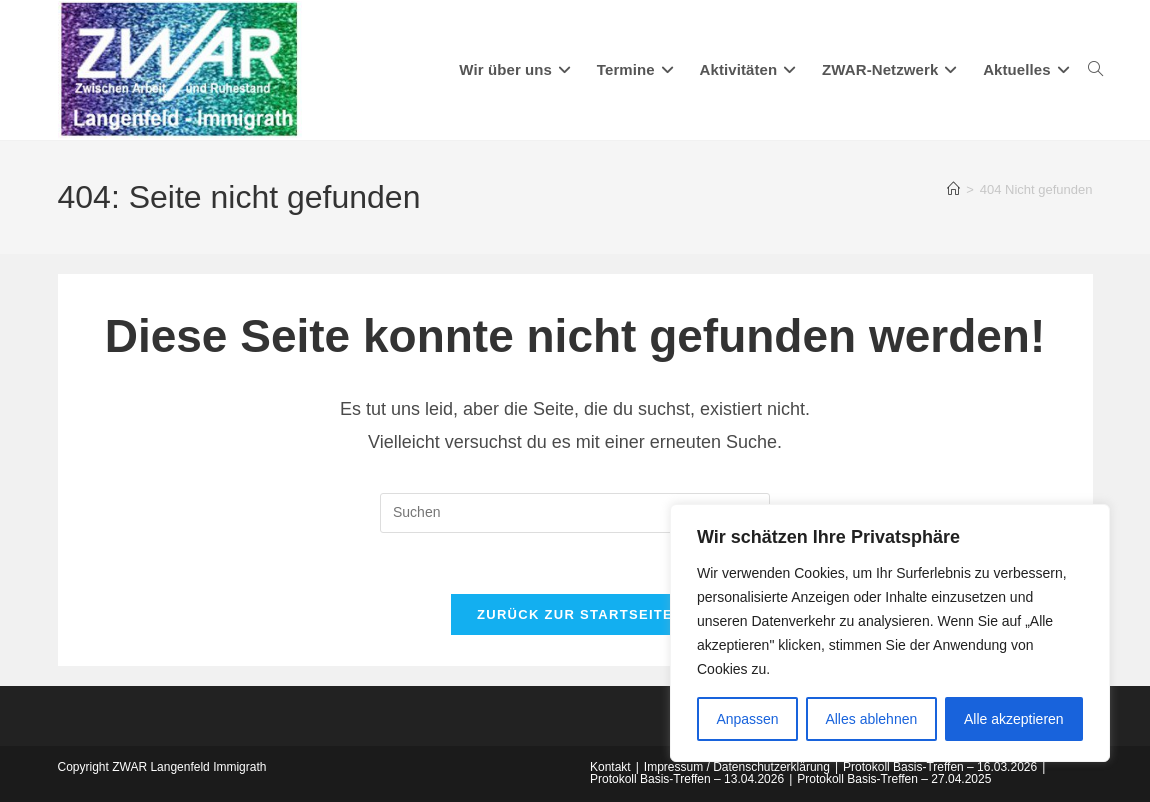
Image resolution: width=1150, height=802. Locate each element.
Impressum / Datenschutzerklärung (737, 767)
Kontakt (610, 767)
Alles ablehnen (871, 719)
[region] (890, 633)
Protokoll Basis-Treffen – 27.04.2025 (894, 779)
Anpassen (747, 719)
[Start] (953, 189)
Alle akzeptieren (1014, 719)
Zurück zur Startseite (575, 614)
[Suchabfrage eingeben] (575, 513)
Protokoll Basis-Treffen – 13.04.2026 (687, 779)
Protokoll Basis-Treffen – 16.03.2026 (940, 767)
